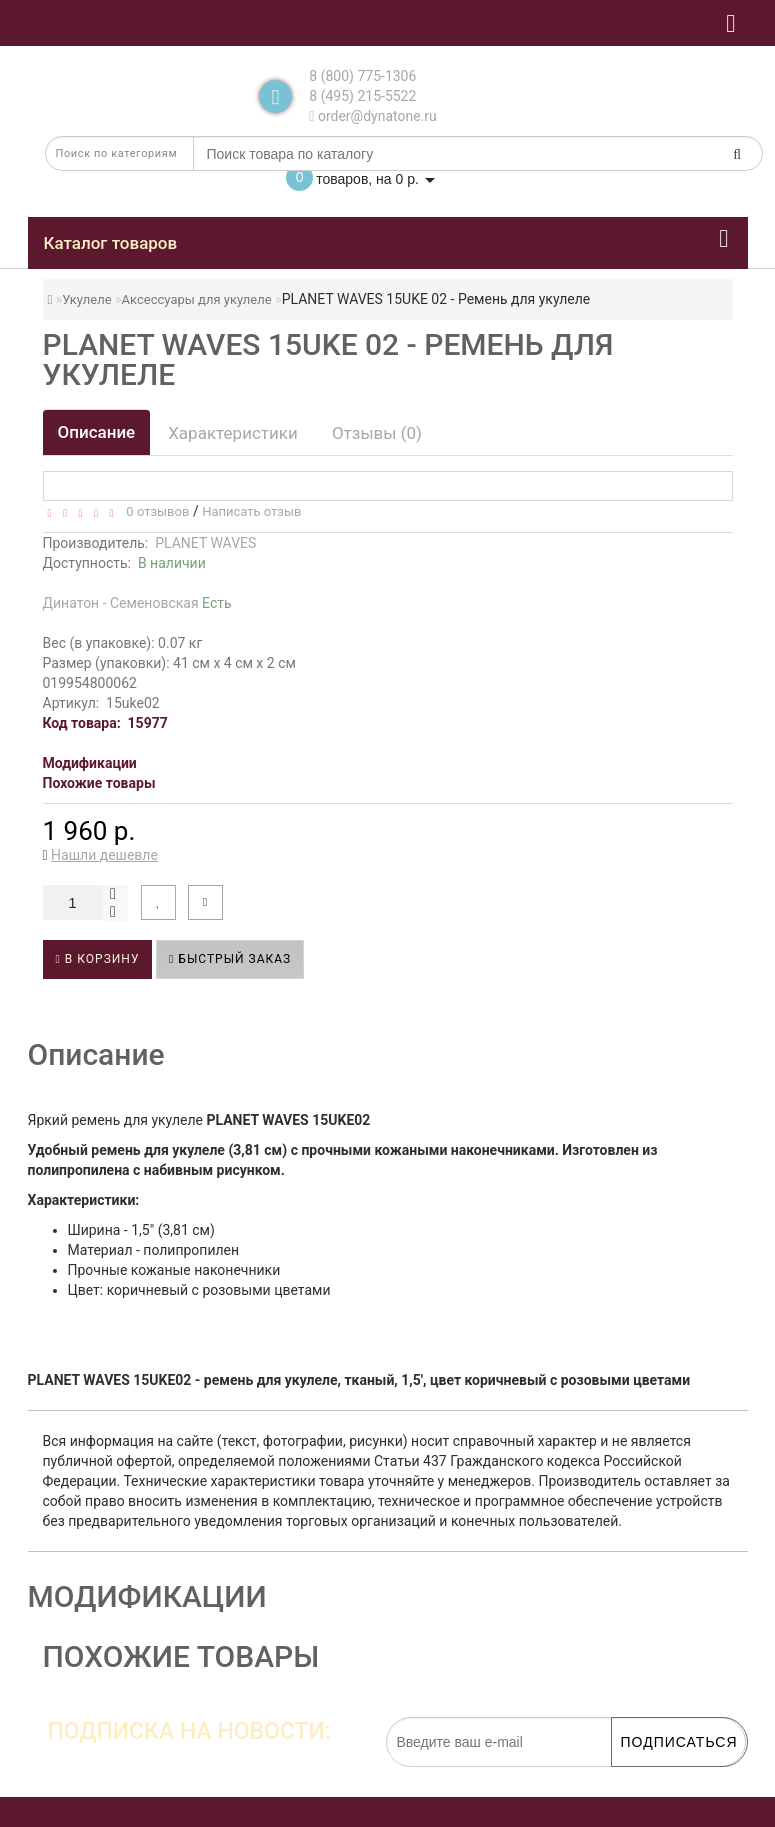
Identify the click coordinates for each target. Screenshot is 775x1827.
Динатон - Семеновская (137, 603)
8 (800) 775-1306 (362, 76)
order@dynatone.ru (372, 116)
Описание (97, 432)
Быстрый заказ (230, 959)
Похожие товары (99, 783)
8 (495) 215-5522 (362, 96)
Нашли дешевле (104, 855)
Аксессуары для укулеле (197, 299)
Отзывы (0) (377, 433)
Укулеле (86, 299)
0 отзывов (154, 511)
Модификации (90, 763)
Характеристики (233, 433)
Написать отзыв (251, 511)
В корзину (98, 959)
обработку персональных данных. (651, 1777)
